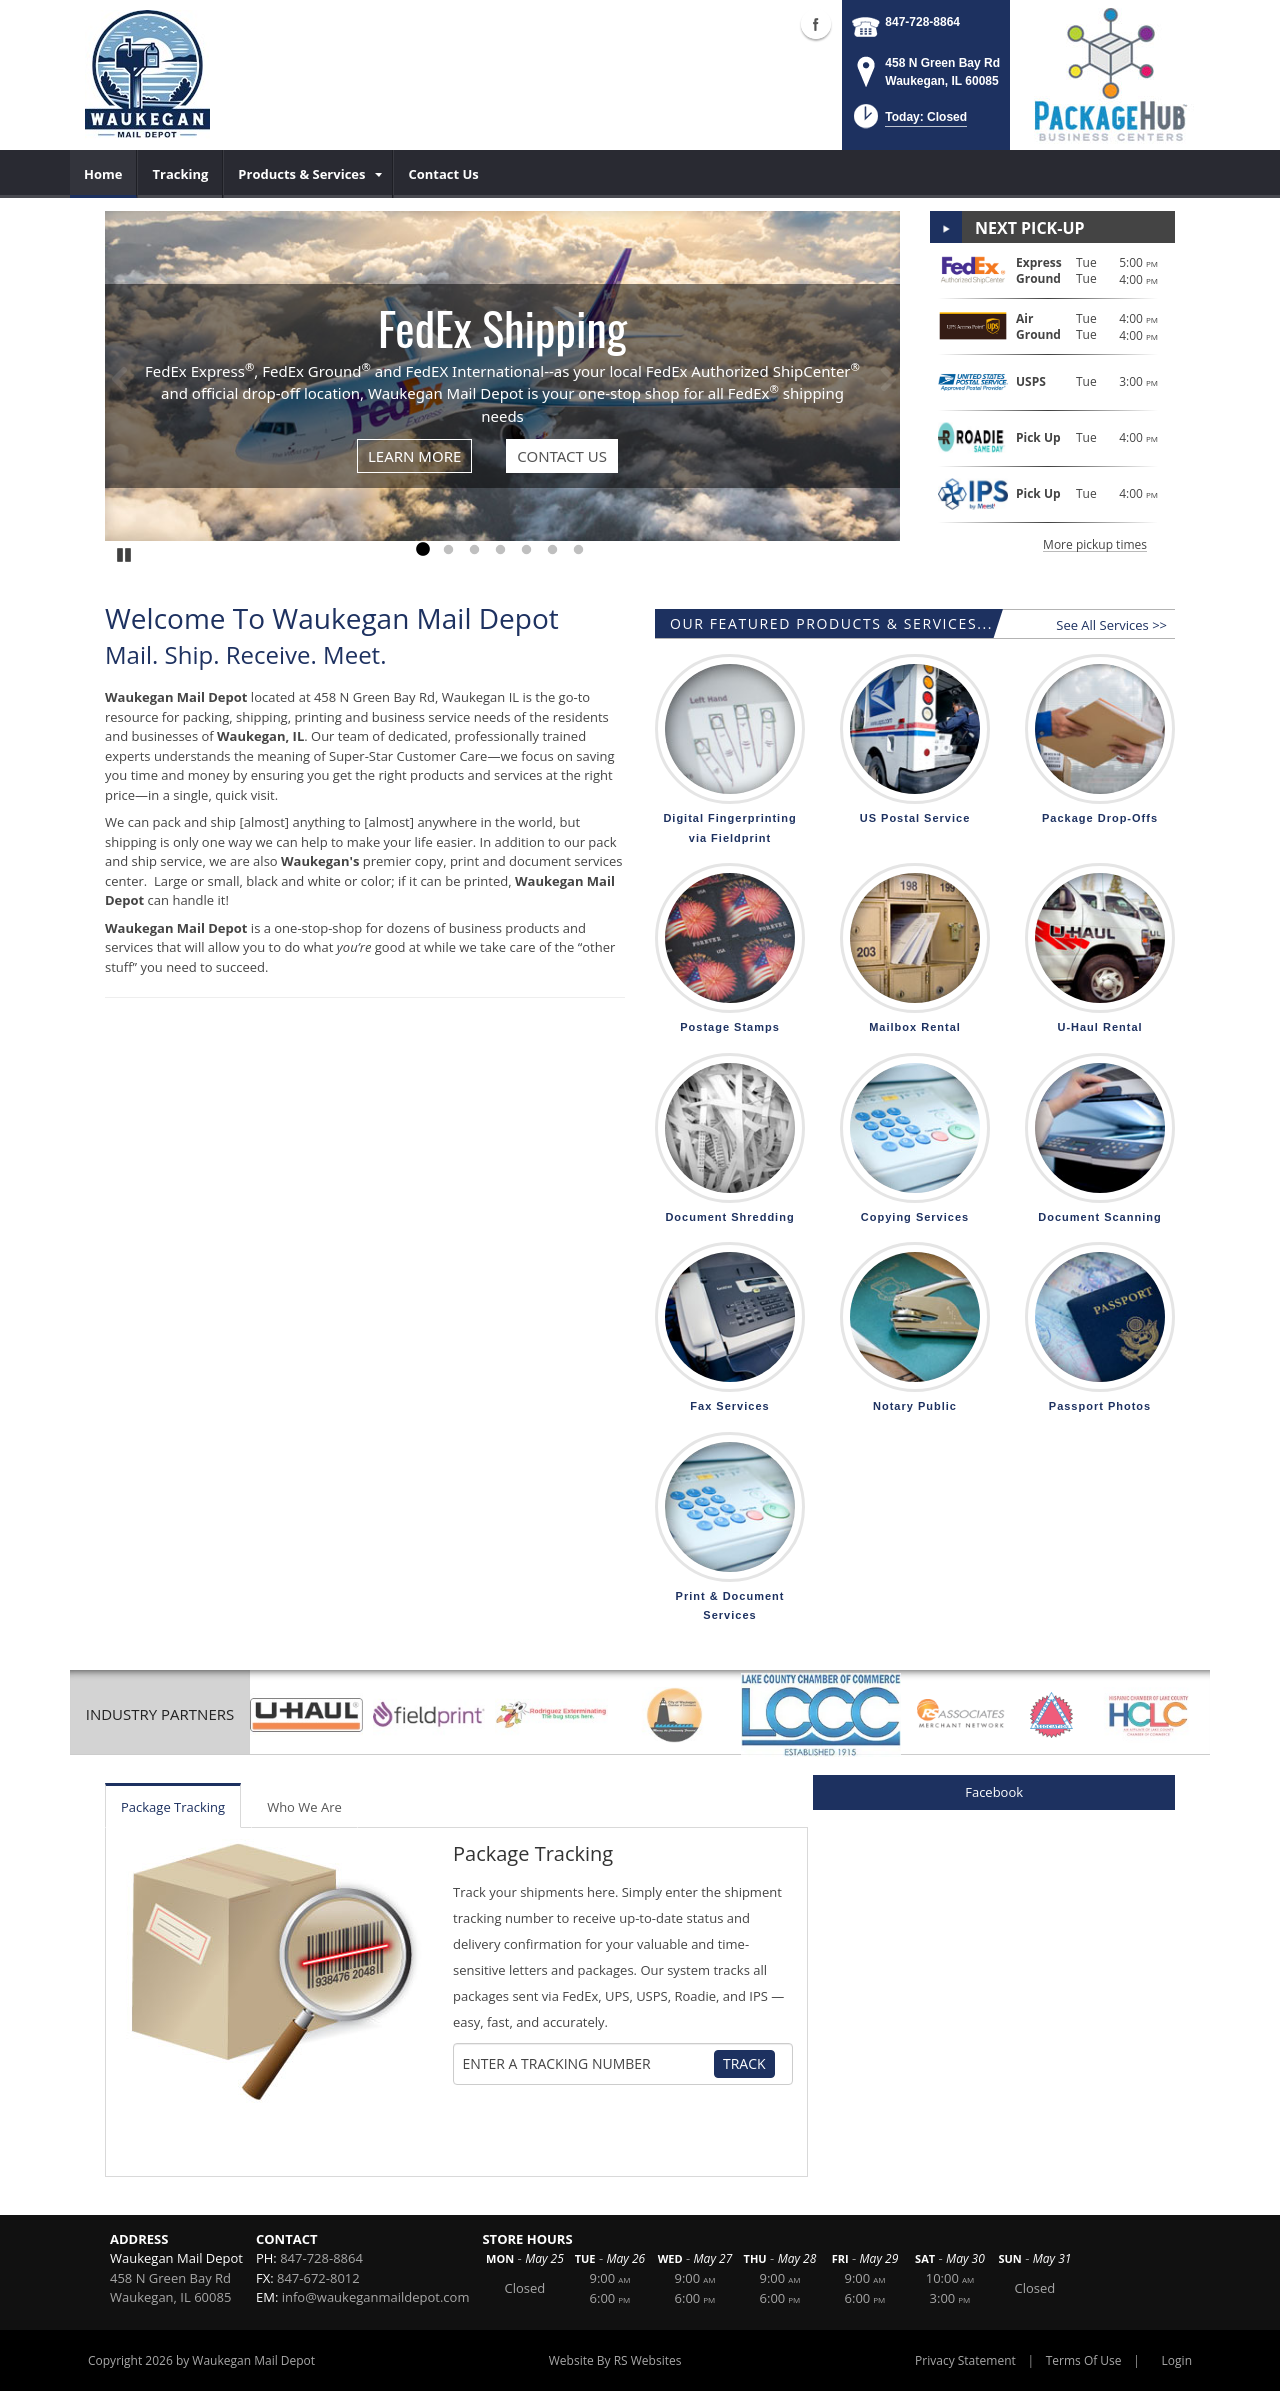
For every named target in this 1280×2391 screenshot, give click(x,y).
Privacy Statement (965, 2360)
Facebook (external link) (816, 24)
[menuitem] (103, 174)
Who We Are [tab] (304, 1807)
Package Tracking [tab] (173, 1807)
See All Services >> (1111, 625)
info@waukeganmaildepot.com (376, 2297)
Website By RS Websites (615, 2360)
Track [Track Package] (744, 2063)
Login (1177, 2360)
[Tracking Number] (588, 2064)
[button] (908, 122)
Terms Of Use (1084, 2360)
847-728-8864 (922, 22)
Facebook (994, 1792)
